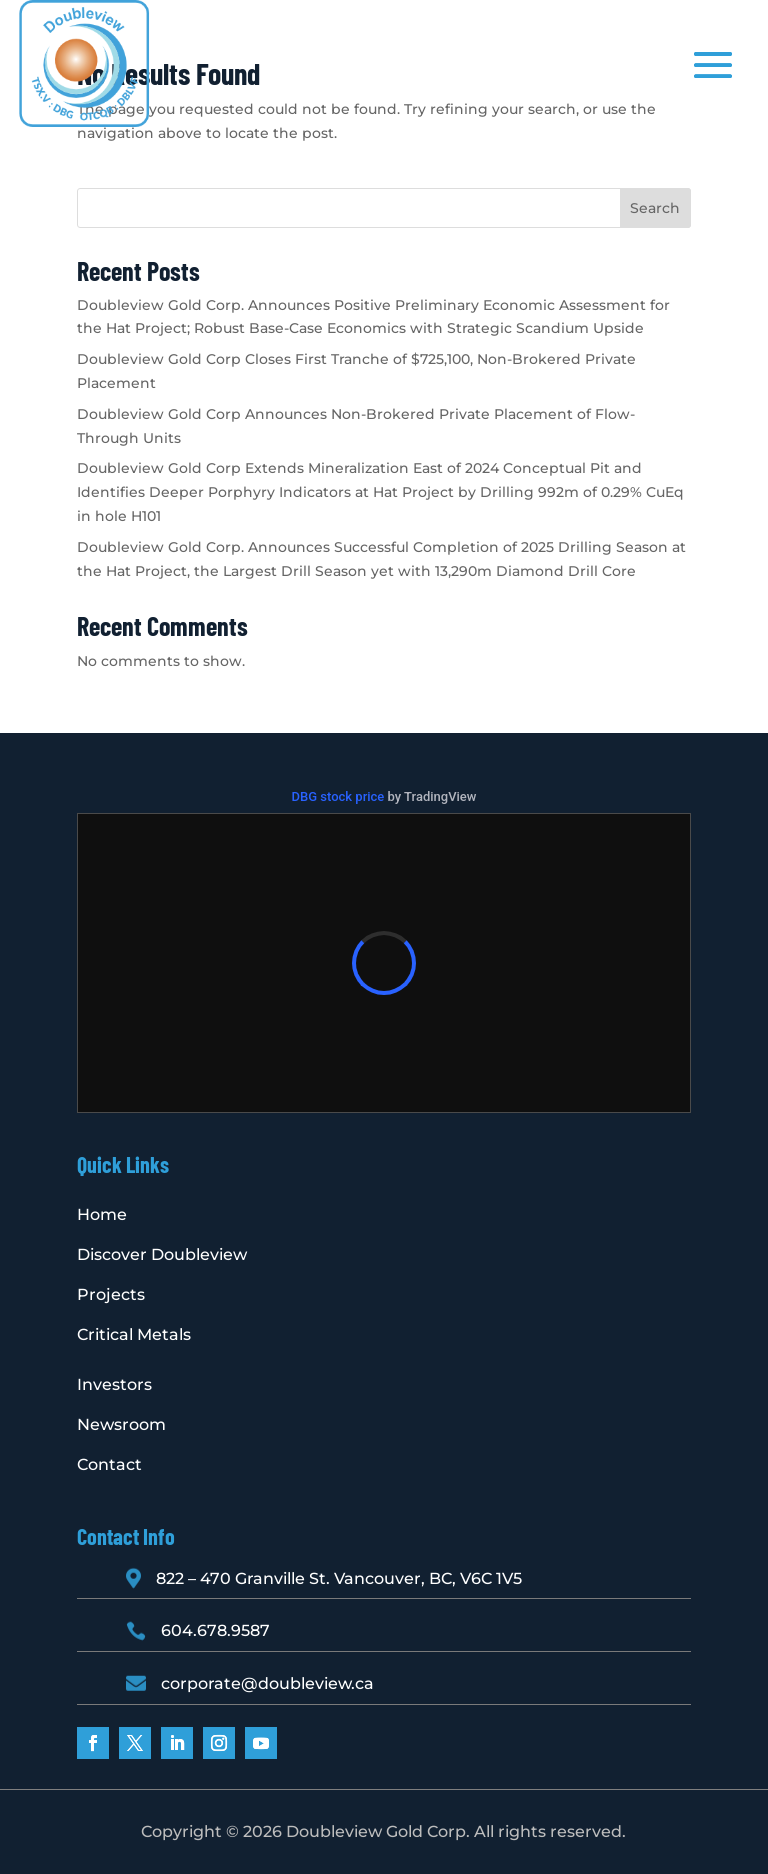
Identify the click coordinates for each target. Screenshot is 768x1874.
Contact (109, 1464)
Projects (111, 1294)
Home (102, 1214)
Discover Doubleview (162, 1254)
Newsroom (121, 1424)
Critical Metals (134, 1334)
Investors (114, 1384)
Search (655, 208)
